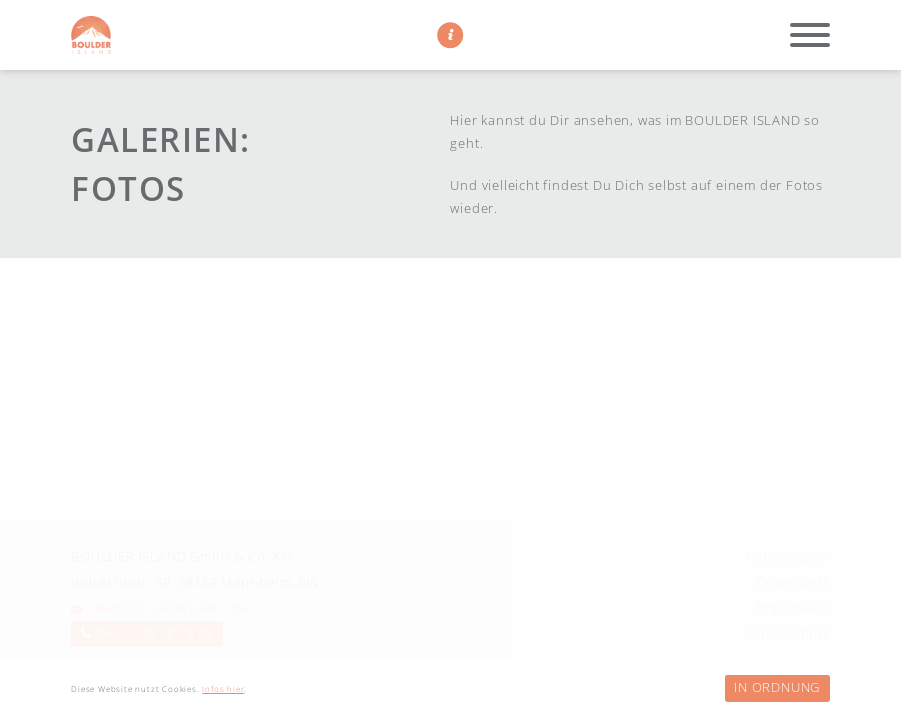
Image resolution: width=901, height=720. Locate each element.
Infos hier (223, 689)
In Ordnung (777, 687)
